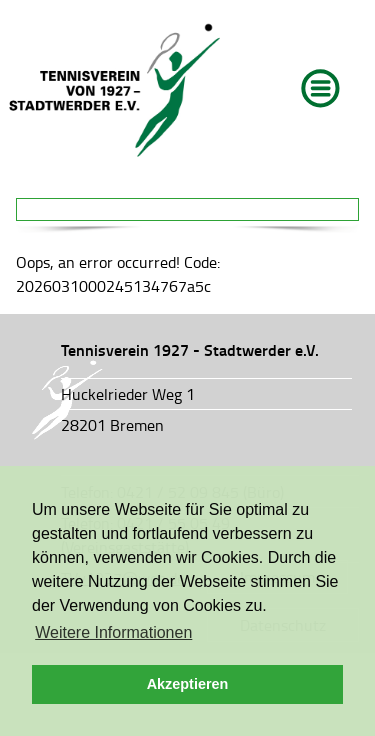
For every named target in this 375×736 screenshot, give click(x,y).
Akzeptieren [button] (188, 684)
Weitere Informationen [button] (113, 632)
